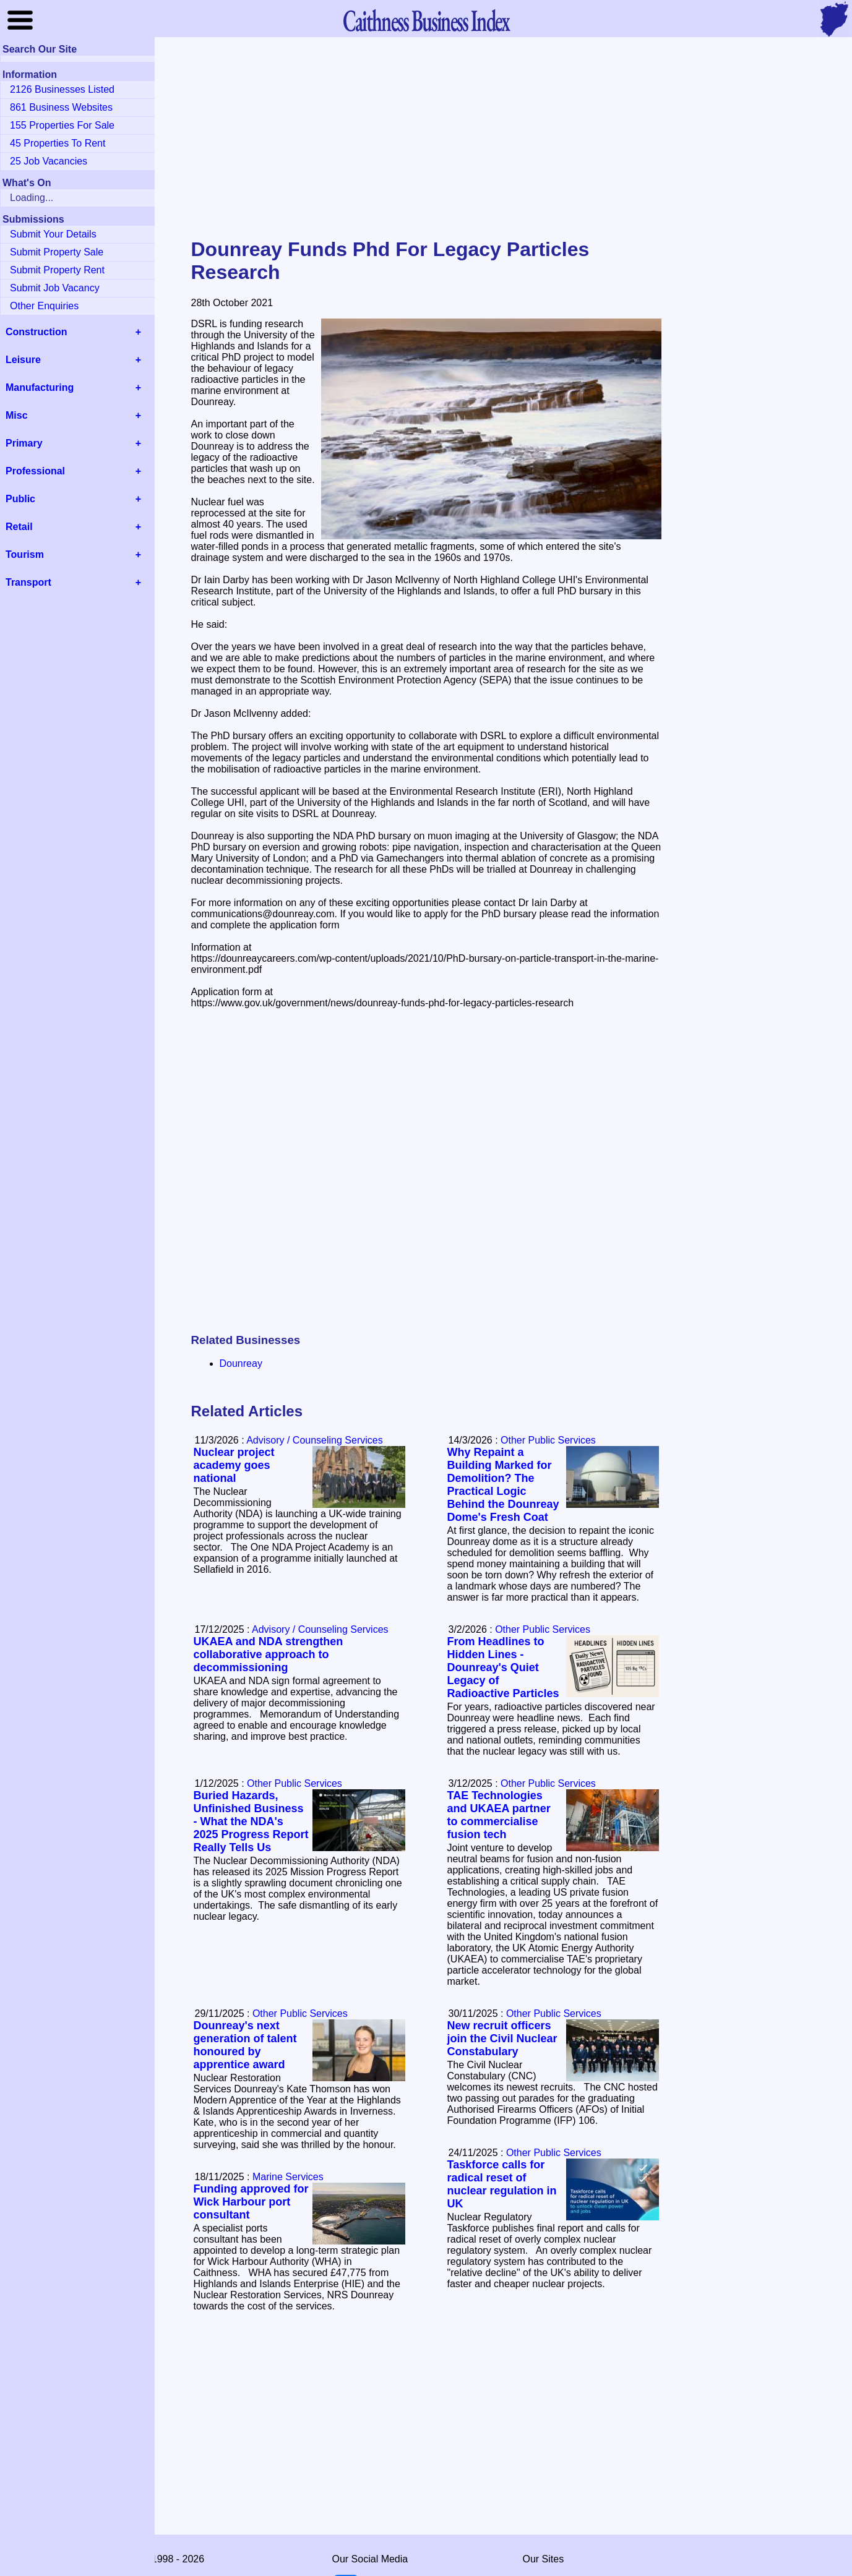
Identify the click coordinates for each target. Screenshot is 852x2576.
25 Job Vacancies (48, 161)
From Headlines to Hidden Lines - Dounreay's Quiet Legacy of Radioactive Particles (503, 1667)
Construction (36, 332)
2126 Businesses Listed (62, 89)
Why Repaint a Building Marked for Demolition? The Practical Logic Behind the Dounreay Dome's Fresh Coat (503, 1484)
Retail (19, 526)
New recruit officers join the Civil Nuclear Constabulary (502, 2038)
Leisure (23, 359)
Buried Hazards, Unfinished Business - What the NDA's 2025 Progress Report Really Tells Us (251, 1821)
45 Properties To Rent (57, 143)
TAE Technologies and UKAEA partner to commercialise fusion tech (499, 1815)
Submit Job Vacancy (55, 288)
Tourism (25, 554)
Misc (17, 415)
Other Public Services (548, 1440)
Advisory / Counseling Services (314, 1440)
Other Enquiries (44, 306)
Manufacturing (40, 387)
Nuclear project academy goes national (234, 1465)
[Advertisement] (426, 138)
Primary (24, 443)
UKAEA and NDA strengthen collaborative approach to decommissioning (268, 1654)
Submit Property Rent (57, 270)
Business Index (426, 20)
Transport (28, 582)
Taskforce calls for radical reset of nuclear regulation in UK (502, 2184)
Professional (35, 471)
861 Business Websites (61, 107)
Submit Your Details (53, 234)
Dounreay (241, 1363)
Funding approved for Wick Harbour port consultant (251, 2202)
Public (20, 499)
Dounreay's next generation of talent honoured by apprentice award (245, 2045)
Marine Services (288, 2177)
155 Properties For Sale (62, 125)
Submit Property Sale (56, 252)
